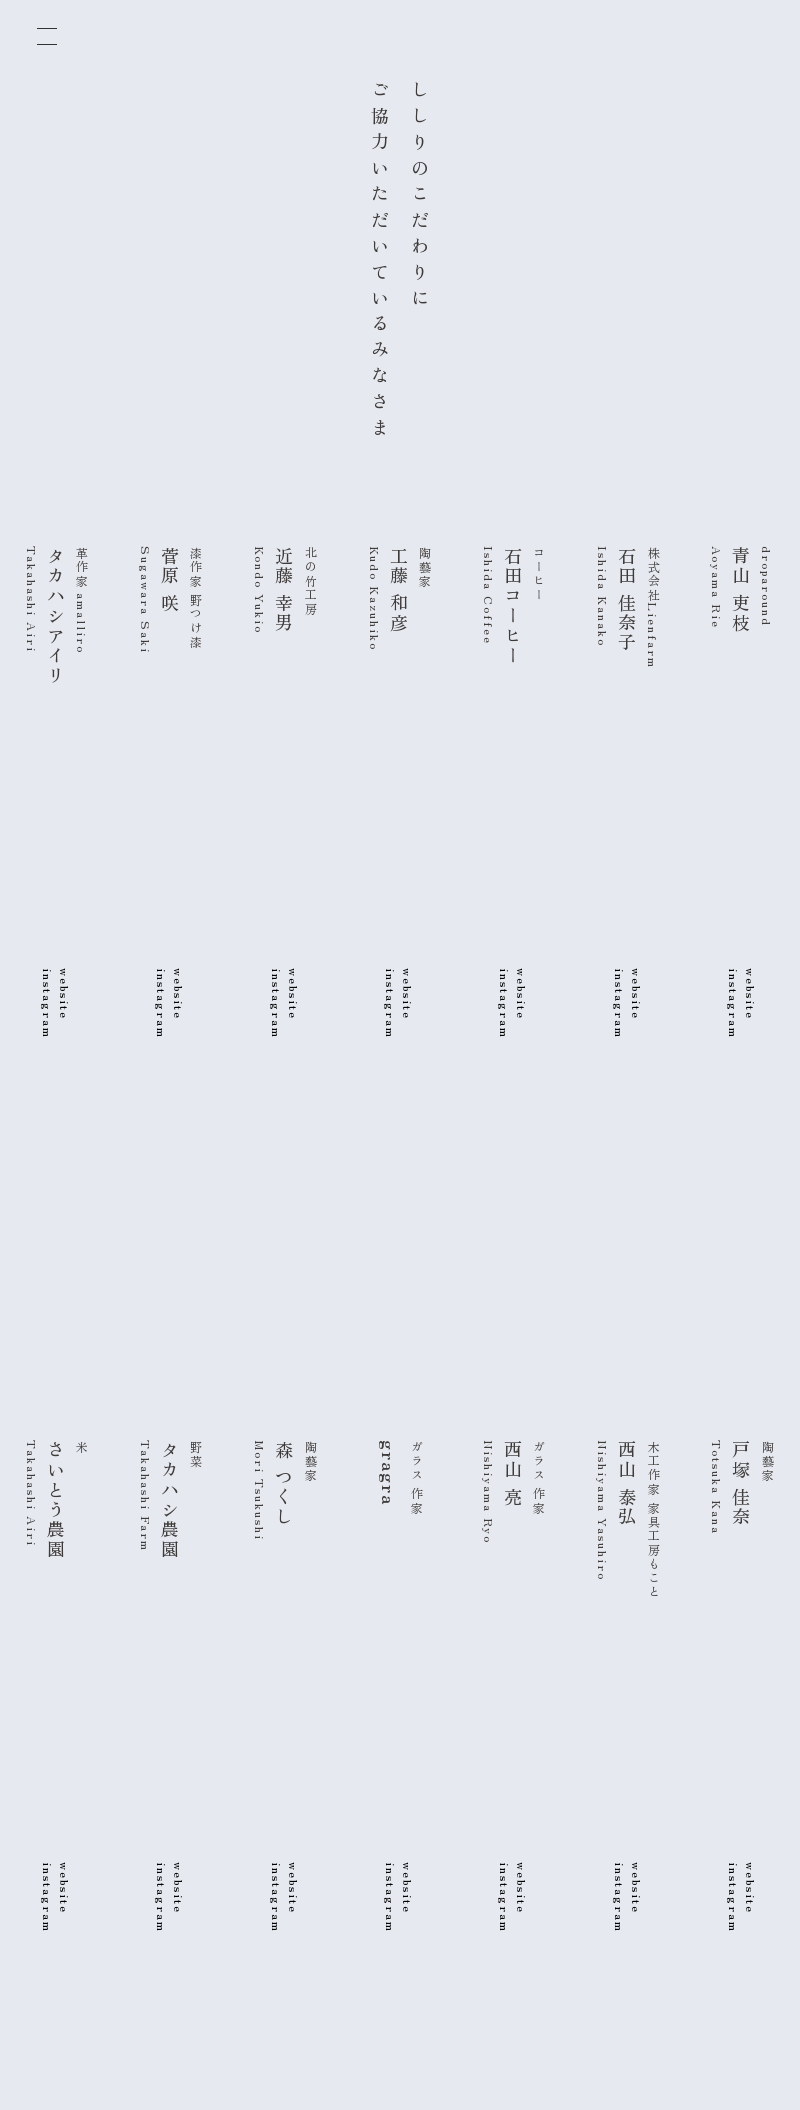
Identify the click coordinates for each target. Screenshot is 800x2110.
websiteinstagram (743, 1003)
